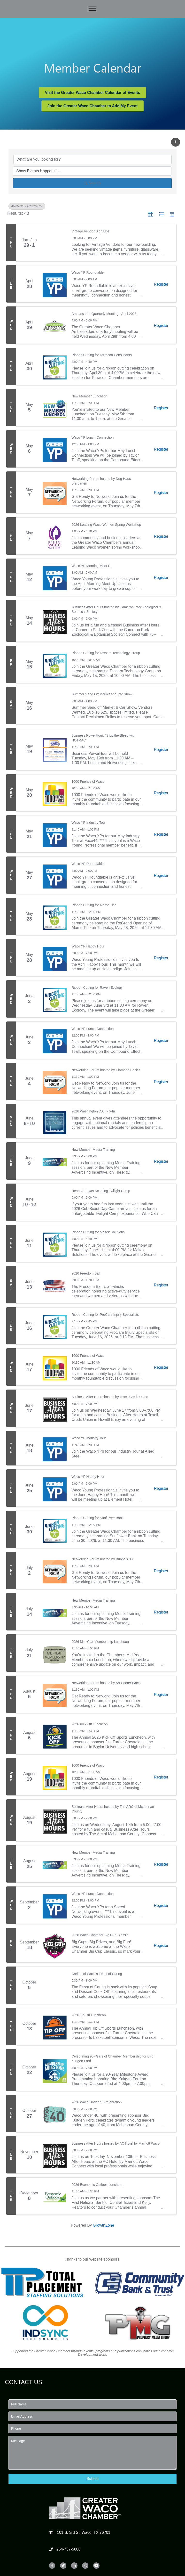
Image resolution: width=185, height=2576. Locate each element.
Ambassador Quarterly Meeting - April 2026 (103, 314)
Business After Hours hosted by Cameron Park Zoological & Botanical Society (116, 609)
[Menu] (92, 9)
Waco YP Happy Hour (87, 946)
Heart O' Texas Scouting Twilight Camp (100, 1191)
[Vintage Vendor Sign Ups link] (55, 242)
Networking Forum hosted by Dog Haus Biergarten (101, 481)
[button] (175, 142)
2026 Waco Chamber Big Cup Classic (99, 1935)
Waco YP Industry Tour (88, 822)
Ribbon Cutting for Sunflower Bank (97, 1518)
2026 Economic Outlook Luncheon (97, 2185)
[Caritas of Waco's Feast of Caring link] (55, 1985)
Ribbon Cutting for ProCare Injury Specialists (105, 1315)
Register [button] (161, 284)
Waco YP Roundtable (87, 272)
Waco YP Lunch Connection (92, 437)
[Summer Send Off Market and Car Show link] (55, 705)
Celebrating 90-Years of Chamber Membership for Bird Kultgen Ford (112, 2058)
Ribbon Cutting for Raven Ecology (97, 987)
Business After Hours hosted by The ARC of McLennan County (112, 1809)
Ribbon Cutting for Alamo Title (93, 905)
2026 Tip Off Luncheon (88, 2015)
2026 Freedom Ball (85, 1273)
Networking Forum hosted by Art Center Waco (105, 1683)
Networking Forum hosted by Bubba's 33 (101, 1559)
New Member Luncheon (89, 396)
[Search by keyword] (92, 159)
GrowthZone (103, 2225)
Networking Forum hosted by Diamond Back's (105, 1070)
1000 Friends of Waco (87, 781)
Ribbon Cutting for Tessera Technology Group (105, 653)
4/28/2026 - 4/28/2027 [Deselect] (26, 206)
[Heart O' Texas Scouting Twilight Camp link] (55, 1202)
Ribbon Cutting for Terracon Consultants (101, 355)
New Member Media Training (93, 1150)
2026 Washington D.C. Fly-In (93, 1111)
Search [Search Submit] (92, 183)
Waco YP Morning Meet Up (91, 566)
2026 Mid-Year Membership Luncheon (100, 1642)
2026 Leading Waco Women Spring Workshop (106, 525)
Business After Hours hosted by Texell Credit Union (109, 1397)
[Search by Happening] (92, 171)
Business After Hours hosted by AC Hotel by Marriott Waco (115, 2143)
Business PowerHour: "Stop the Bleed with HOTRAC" (103, 737)
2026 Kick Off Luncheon (89, 1724)
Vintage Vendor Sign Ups (90, 231)
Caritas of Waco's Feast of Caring (96, 1974)
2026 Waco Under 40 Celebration (96, 2102)
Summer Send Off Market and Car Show (101, 694)
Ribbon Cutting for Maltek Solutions (97, 1232)
